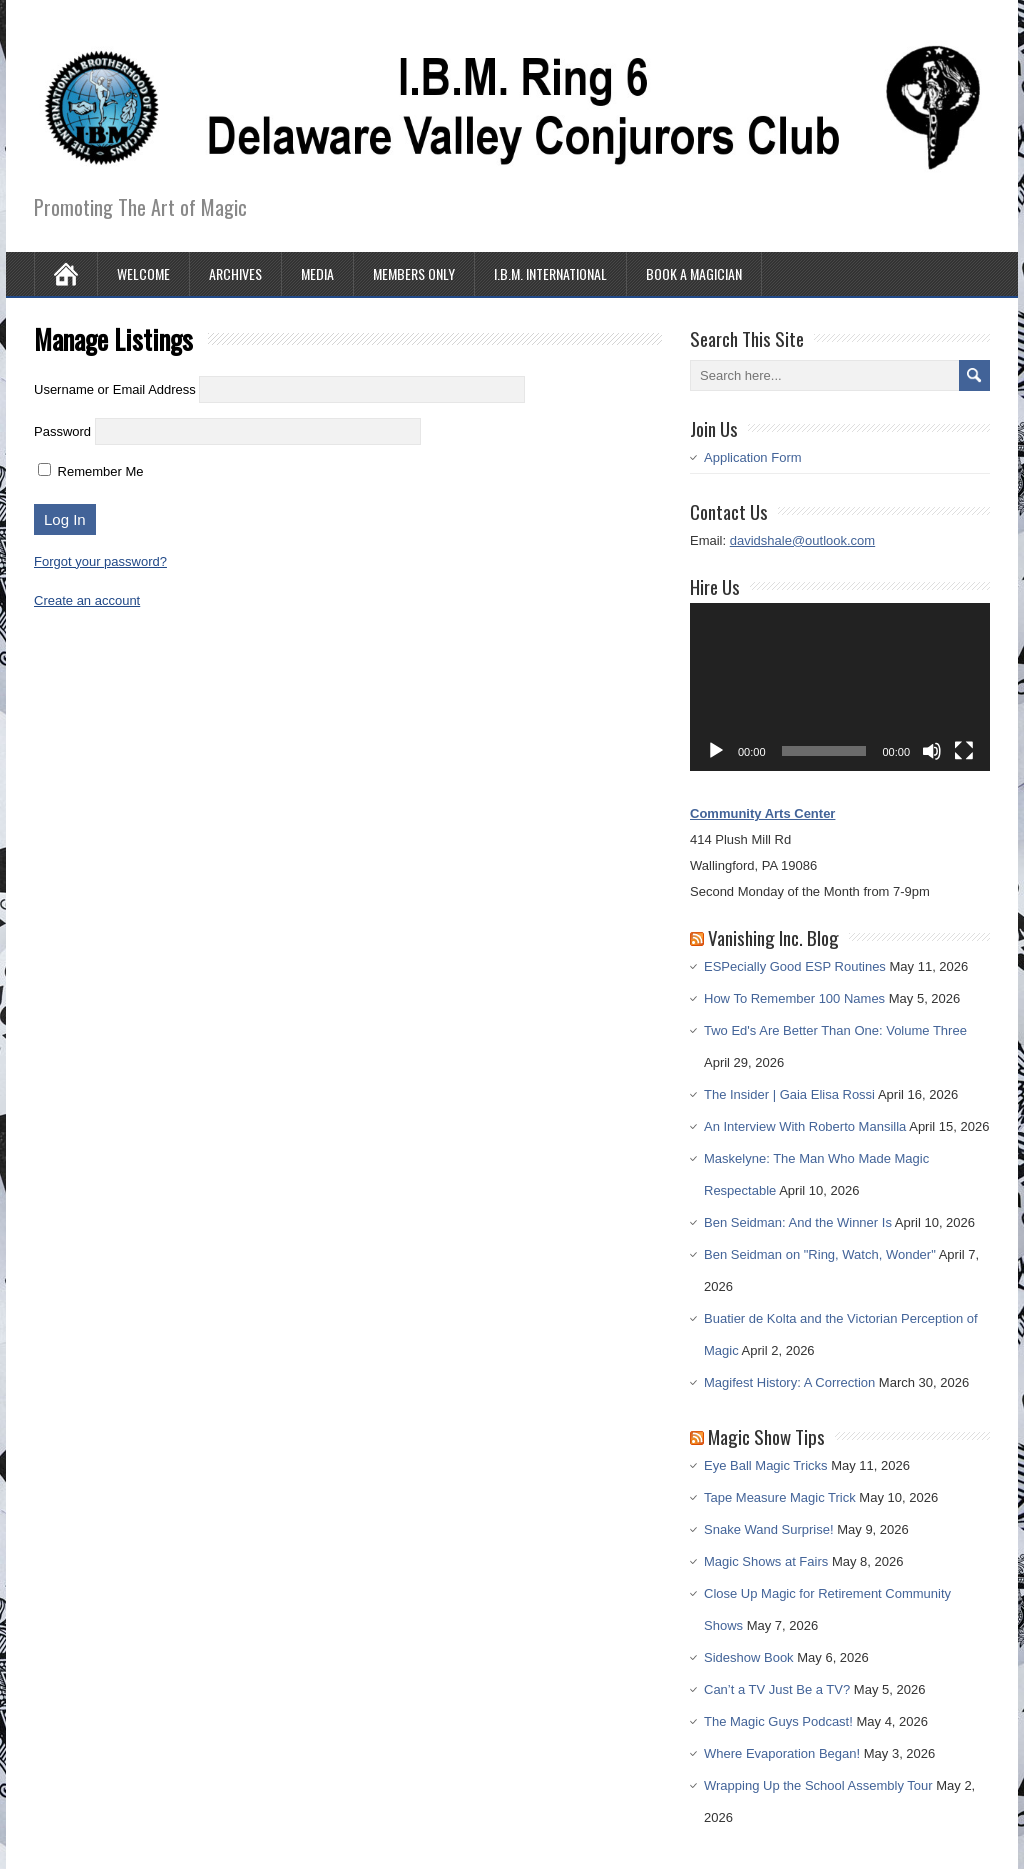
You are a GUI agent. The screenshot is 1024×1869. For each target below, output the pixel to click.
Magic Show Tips (766, 1436)
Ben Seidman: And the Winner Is (798, 1222)
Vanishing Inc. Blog (773, 937)
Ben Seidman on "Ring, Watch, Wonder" (820, 1254)
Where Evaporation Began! (782, 1753)
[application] (840, 687)
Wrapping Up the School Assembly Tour (818, 1785)
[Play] (716, 751)
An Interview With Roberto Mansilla (805, 1126)
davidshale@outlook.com (802, 540)
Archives (235, 273)
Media (317, 273)
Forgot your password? (100, 561)
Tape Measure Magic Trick (780, 1497)
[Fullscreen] (964, 751)
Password (62, 431)
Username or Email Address (115, 389)
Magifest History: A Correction (789, 1382)
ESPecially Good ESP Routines (795, 966)
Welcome (143, 273)
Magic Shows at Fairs (766, 1561)
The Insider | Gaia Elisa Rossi (789, 1094)
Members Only (414, 273)
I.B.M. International (550, 273)
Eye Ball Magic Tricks (766, 1465)
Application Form (753, 457)
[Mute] (932, 751)
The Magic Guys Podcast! (778, 1721)
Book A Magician (694, 273)
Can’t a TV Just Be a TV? (777, 1689)
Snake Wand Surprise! (769, 1529)
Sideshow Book (749, 1657)
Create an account (87, 600)
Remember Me (91, 471)
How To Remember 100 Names (794, 998)
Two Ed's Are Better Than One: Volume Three (835, 1030)
